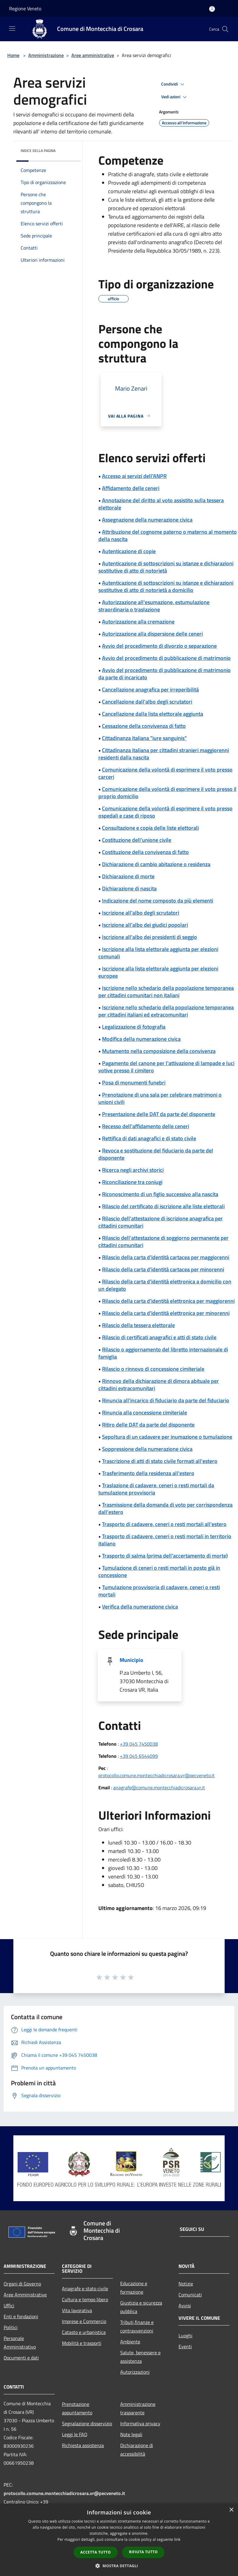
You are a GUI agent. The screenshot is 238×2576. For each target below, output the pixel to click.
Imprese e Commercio (84, 2321)
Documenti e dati (21, 2357)
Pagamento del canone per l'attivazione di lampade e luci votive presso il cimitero (166, 1066)
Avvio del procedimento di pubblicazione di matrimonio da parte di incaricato (164, 673)
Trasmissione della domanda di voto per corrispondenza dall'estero (165, 1508)
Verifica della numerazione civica (140, 1606)
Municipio (131, 1660)
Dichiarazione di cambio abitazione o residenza (156, 864)
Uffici (9, 2305)
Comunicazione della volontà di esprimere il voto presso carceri (165, 773)
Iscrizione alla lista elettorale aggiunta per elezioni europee (158, 972)
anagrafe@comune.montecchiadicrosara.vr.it (159, 1787)
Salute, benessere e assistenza (140, 2357)
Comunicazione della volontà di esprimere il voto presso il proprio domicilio (167, 792)
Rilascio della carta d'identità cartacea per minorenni (163, 1269)
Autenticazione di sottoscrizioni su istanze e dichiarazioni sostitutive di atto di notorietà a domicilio (165, 586)
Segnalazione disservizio (87, 2423)
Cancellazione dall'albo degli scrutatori (147, 702)
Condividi (173, 84)
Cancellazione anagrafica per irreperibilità (150, 689)
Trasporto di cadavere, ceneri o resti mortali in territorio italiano (164, 1540)
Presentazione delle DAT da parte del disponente (158, 1114)
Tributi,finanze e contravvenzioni (137, 2326)
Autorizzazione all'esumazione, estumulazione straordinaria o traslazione (153, 606)
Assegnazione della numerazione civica (147, 520)
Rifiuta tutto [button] (143, 2551)
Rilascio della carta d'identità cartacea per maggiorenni (165, 1257)
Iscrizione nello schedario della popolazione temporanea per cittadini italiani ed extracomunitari (166, 1011)
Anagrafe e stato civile (85, 2288)
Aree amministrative (92, 55)
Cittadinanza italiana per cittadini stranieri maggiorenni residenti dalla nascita (163, 754)
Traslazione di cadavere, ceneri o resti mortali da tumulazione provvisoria (156, 1489)
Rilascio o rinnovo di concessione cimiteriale (153, 1369)
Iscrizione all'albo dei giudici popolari (145, 925)
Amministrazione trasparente (137, 2408)
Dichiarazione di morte (128, 876)
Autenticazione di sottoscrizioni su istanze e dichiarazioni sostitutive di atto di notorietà (165, 567)
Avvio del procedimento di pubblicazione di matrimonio (166, 658)
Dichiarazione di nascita (129, 888)
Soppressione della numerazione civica (147, 1449)
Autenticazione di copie (129, 551)
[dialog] (119, 2540)
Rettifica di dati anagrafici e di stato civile (149, 1138)
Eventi (185, 2346)
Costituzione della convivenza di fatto (145, 852)
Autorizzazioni (135, 2372)
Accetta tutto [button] (95, 2552)
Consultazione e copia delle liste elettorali (150, 828)
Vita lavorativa (77, 2310)
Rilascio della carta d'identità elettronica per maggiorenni (168, 1301)
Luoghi (185, 2335)
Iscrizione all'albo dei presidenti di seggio (149, 937)
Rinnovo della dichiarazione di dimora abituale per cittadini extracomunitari (158, 1384)
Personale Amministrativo (20, 2342)
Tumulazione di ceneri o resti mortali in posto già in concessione (159, 1571)
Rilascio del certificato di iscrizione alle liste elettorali (163, 1206)
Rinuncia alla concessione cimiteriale (144, 1412)
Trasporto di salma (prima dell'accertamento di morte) (165, 1556)
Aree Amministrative (25, 2294)
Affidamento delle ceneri (130, 488)
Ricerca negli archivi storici (133, 1170)
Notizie (185, 2283)
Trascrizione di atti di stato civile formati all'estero (159, 1461)
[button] (119, 2566)
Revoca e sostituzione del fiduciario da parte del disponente (155, 1154)
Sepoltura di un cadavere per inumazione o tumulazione (167, 1437)
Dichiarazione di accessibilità (136, 2449)
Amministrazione (46, 55)
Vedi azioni (175, 97)
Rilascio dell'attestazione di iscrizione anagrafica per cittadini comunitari (160, 1222)
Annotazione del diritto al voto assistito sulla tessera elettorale (161, 504)
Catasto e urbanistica (84, 2332)
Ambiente (130, 2341)
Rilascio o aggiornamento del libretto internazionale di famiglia (163, 1353)
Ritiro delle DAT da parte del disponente (148, 1425)
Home (13, 55)
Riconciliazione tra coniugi (132, 1182)
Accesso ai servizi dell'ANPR (134, 476)
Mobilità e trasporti (81, 2343)
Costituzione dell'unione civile (136, 840)
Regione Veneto (25, 8)
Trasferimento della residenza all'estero (148, 1473)
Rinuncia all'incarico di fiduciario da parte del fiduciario (165, 1400)
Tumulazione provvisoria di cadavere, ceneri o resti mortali (159, 1591)
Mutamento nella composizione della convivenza (159, 1051)
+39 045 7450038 (139, 1743)
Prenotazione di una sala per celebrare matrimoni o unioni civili (160, 1098)
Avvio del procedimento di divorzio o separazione (159, 646)
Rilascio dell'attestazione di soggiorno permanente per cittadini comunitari (163, 1241)
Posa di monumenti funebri (133, 1082)
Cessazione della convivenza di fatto (144, 726)
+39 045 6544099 (139, 1756)
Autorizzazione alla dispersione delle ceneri (152, 634)
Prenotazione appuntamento (77, 2408)
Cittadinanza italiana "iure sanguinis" (144, 738)
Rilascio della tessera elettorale (138, 1325)
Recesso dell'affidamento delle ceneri (145, 1126)
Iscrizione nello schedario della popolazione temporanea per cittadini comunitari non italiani (166, 991)
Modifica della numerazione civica (141, 1039)
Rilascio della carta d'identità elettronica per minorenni (165, 1313)
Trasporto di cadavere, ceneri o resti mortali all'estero (164, 1524)
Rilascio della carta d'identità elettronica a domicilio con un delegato (164, 1285)
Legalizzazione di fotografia (133, 1027)
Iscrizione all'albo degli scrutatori (140, 913)
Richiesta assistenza (83, 2445)
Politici (11, 2327)
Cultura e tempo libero (85, 2299)
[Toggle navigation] (12, 28)
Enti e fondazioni (21, 2316)
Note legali (131, 2434)
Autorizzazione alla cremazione (138, 621)
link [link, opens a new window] (177, 2539)
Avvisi (184, 2305)
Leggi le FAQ (74, 2434)
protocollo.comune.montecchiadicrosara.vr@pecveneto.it (156, 1775)
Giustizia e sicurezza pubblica (141, 2307)
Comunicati (190, 2294)
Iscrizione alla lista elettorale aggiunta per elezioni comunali (158, 952)
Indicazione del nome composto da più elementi (157, 900)
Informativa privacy (140, 2423)
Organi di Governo (22, 2283)
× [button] (231, 2510)
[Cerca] (225, 29)
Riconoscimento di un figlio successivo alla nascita (160, 1194)
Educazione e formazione (133, 2287)
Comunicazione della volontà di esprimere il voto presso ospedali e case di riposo (165, 812)
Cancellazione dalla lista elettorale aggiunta (152, 714)
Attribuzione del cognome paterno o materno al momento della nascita (167, 535)
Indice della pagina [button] (38, 150)
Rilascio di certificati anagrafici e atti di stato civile (159, 1337)
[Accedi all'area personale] (212, 9)
